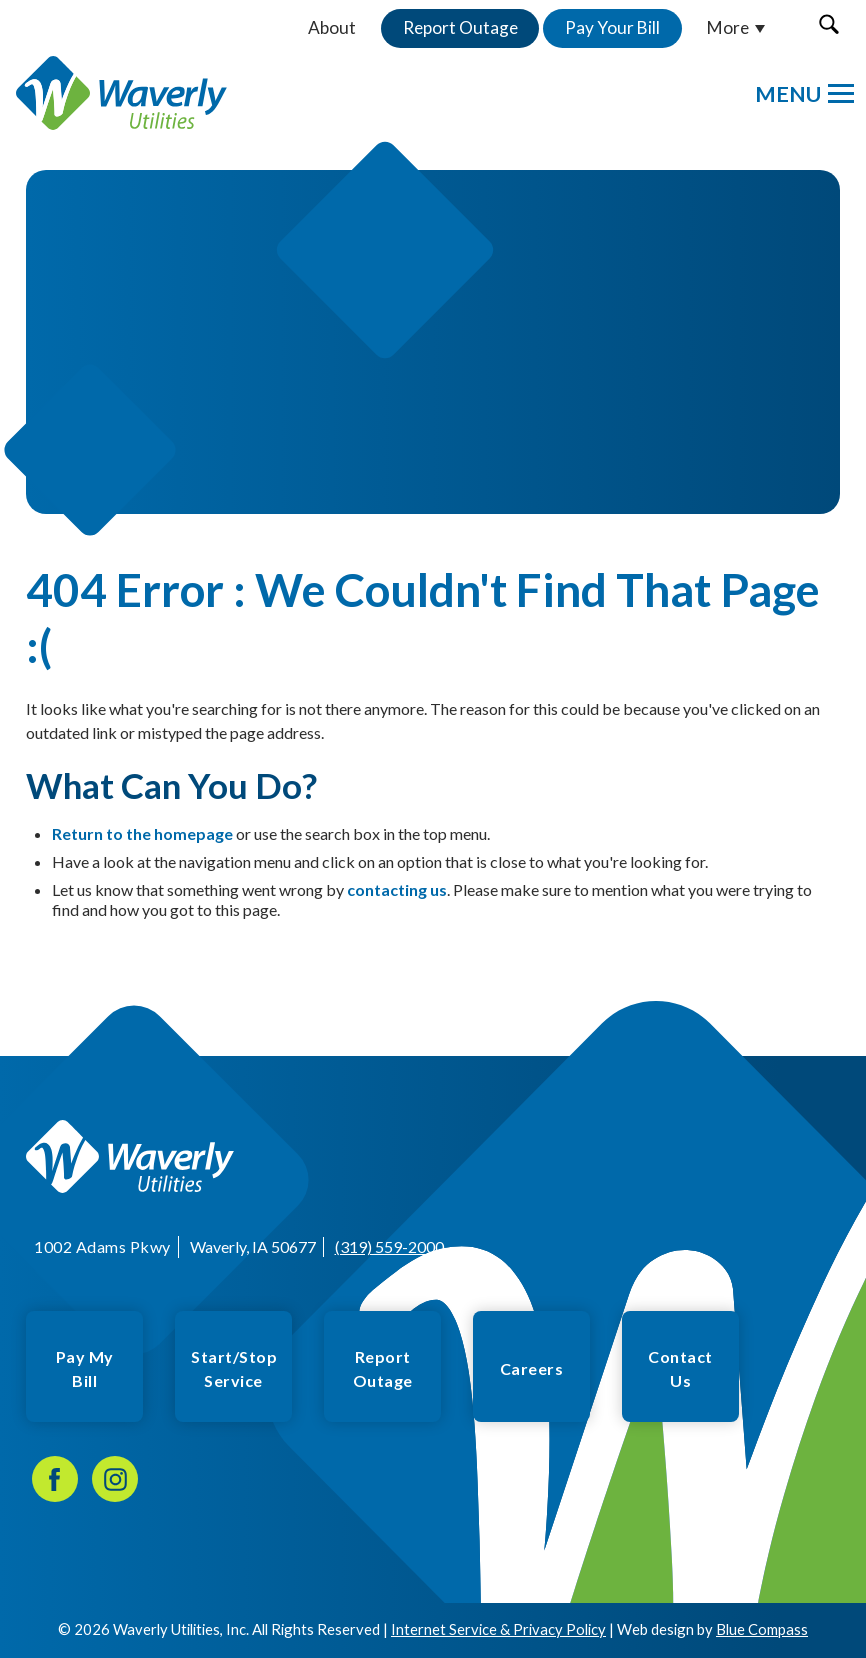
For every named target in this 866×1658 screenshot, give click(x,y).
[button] (828, 24)
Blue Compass (762, 1629)
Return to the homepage (142, 833)
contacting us (397, 889)
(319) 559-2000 (388, 1246)
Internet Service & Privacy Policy (498, 1629)
